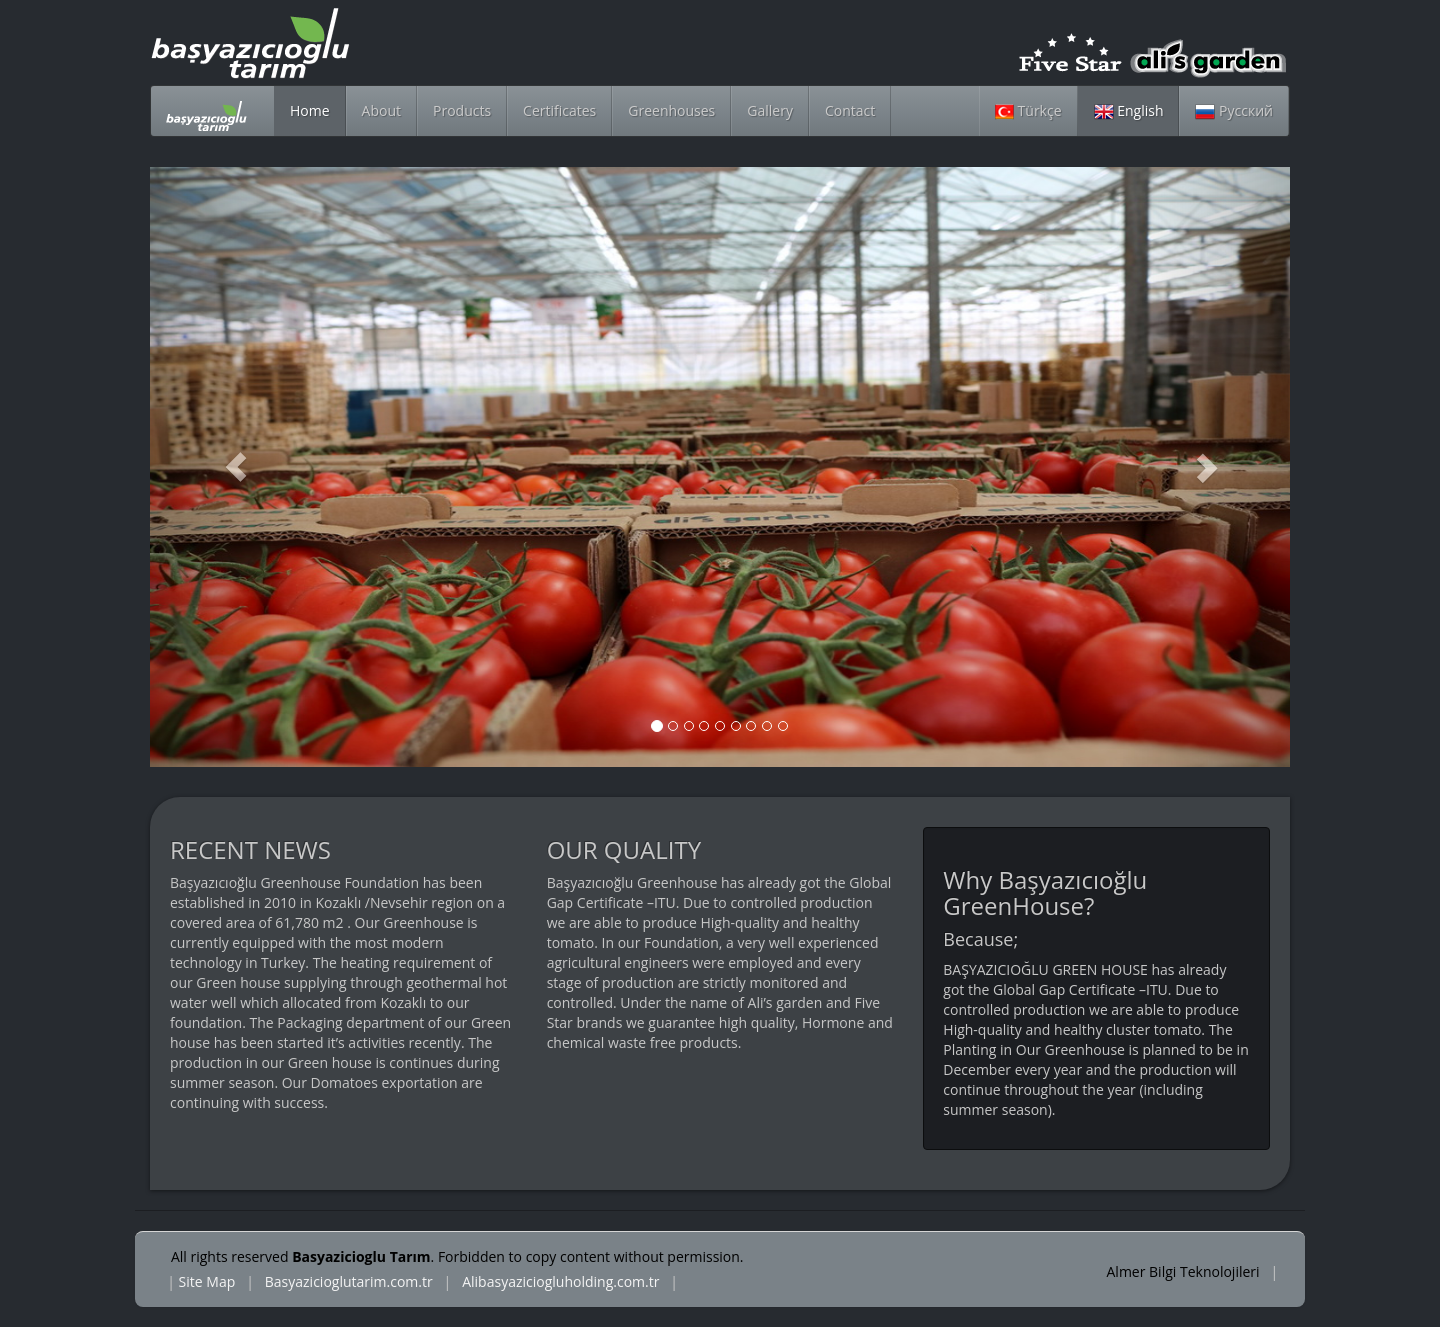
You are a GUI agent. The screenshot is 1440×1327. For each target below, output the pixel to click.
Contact (850, 110)
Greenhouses (671, 110)
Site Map (207, 1281)
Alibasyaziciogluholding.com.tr (560, 1281)
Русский (1234, 110)
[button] (235, 467)
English (1129, 110)
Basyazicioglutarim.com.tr (349, 1281)
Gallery (770, 110)
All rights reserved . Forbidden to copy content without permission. (457, 1256)
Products (462, 110)
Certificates (559, 110)
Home (310, 110)
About (381, 110)
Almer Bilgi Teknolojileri (1185, 1271)
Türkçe (1028, 110)
